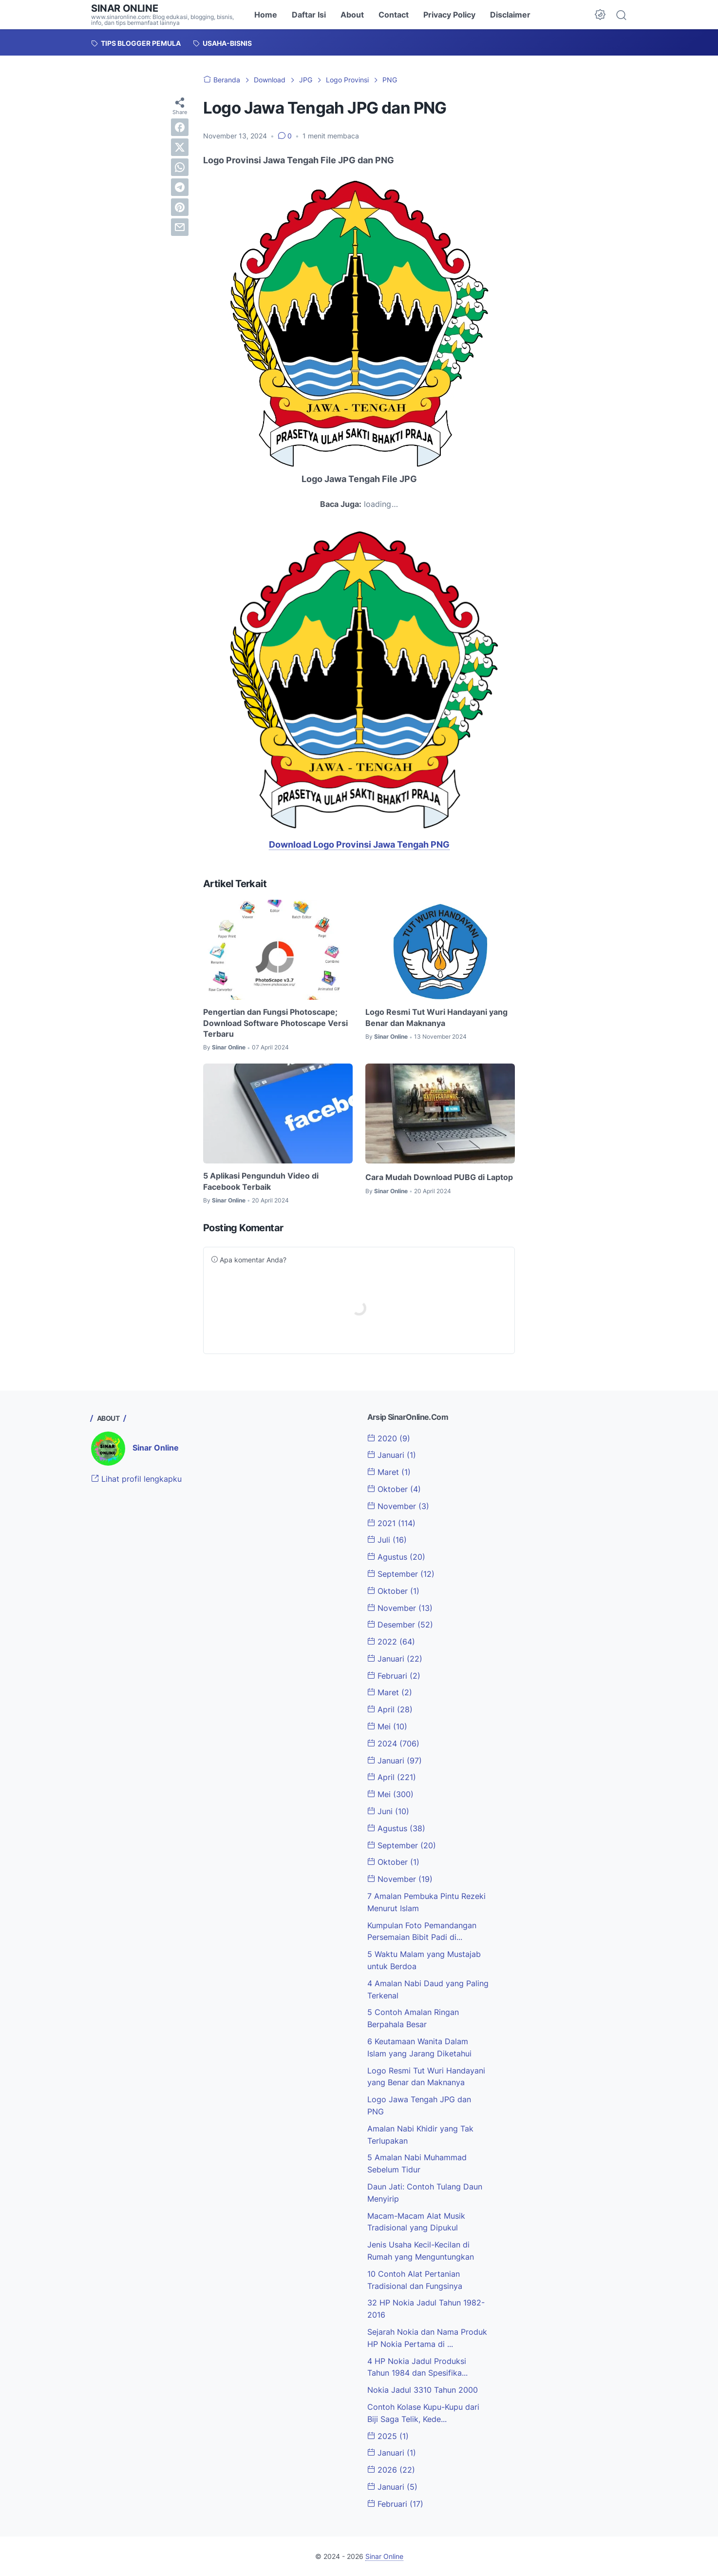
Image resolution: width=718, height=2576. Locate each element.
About (352, 14)
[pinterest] (180, 207)
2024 (393, 1743)
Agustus (396, 1557)
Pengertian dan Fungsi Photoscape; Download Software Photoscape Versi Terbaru (275, 1023)
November (398, 1506)
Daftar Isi (309, 14)
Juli (387, 1540)
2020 (388, 1438)
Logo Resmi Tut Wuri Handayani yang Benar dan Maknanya (436, 1017)
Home (265, 14)
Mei (387, 1726)
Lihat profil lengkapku (136, 1479)
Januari (391, 1455)
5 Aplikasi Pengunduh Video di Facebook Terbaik (261, 1181)
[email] (180, 227)
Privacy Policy (449, 14)
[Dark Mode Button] (600, 14)
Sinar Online (124, 8)
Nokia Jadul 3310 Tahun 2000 (422, 2390)
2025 (388, 2436)
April (390, 1709)
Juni (388, 1811)
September (401, 1574)
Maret (389, 1472)
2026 (391, 2470)
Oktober (394, 1489)
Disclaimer (510, 14)
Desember (400, 1624)
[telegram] (180, 187)
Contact (393, 14)
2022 (391, 1641)
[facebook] (180, 127)
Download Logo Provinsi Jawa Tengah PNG (359, 844)
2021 (391, 1523)
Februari (393, 1676)
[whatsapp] (180, 167)
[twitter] (180, 147)
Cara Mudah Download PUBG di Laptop (439, 1177)
